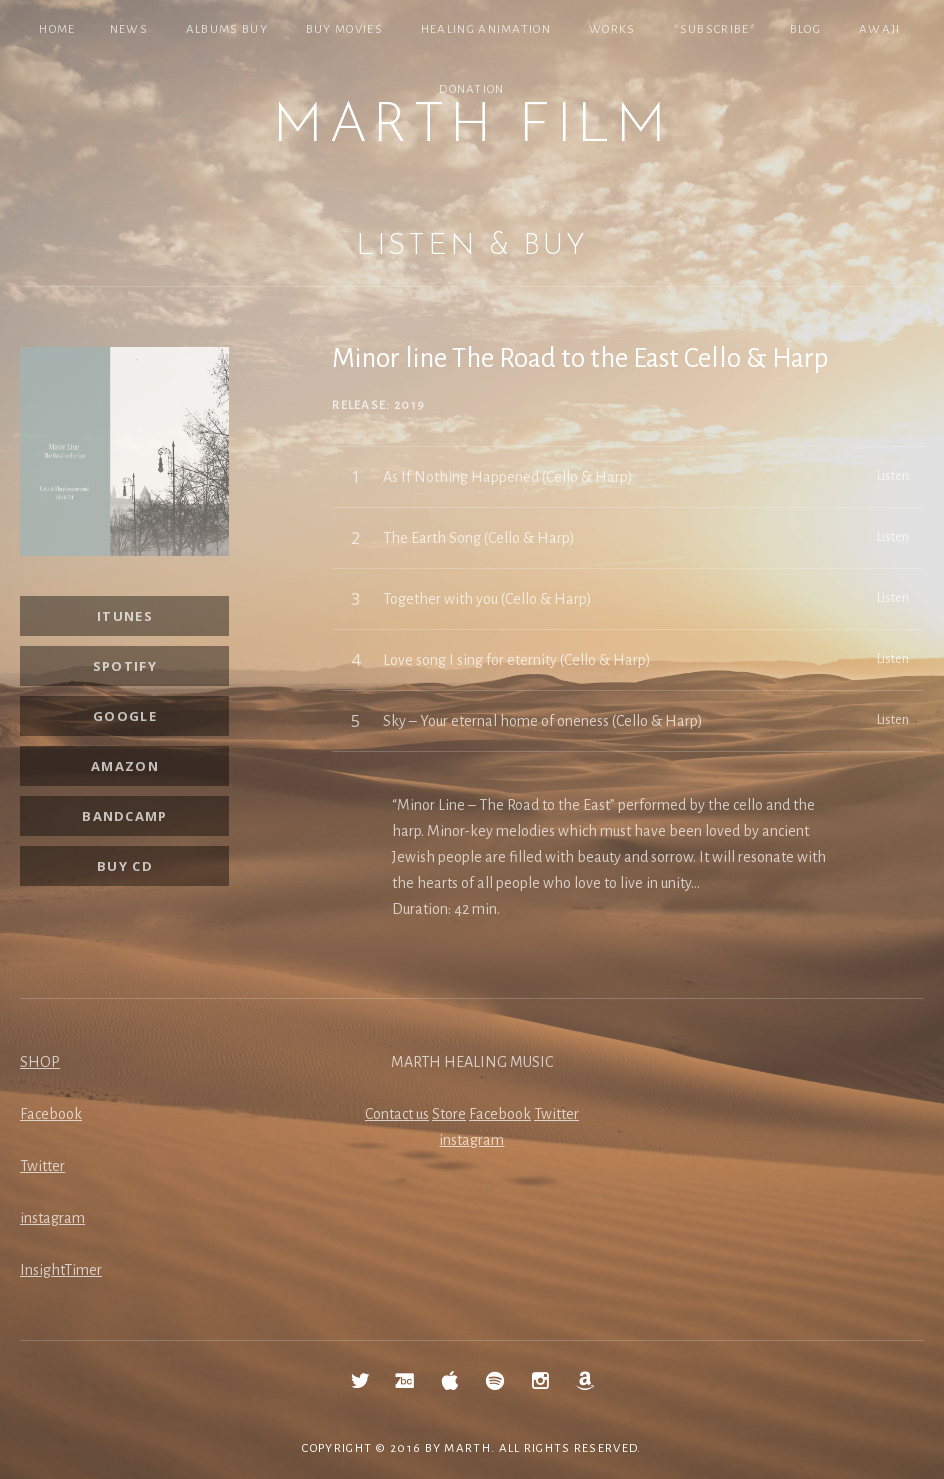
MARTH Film (472, 127)
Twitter (42, 1166)
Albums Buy (227, 29)
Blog (805, 29)
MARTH (467, 1448)
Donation (471, 89)
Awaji (880, 29)
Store (449, 1114)
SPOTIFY (125, 666)
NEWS (129, 29)
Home (57, 29)
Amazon (125, 766)
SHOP (40, 1062)
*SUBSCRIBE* (715, 29)
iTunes (125, 616)
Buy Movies (344, 29)
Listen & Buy (472, 246)
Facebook (51, 1114)
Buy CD (125, 866)
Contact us (397, 1114)
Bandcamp (124, 816)
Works (612, 29)
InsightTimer (61, 1270)
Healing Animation (486, 29)
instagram (52, 1218)
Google (125, 716)
